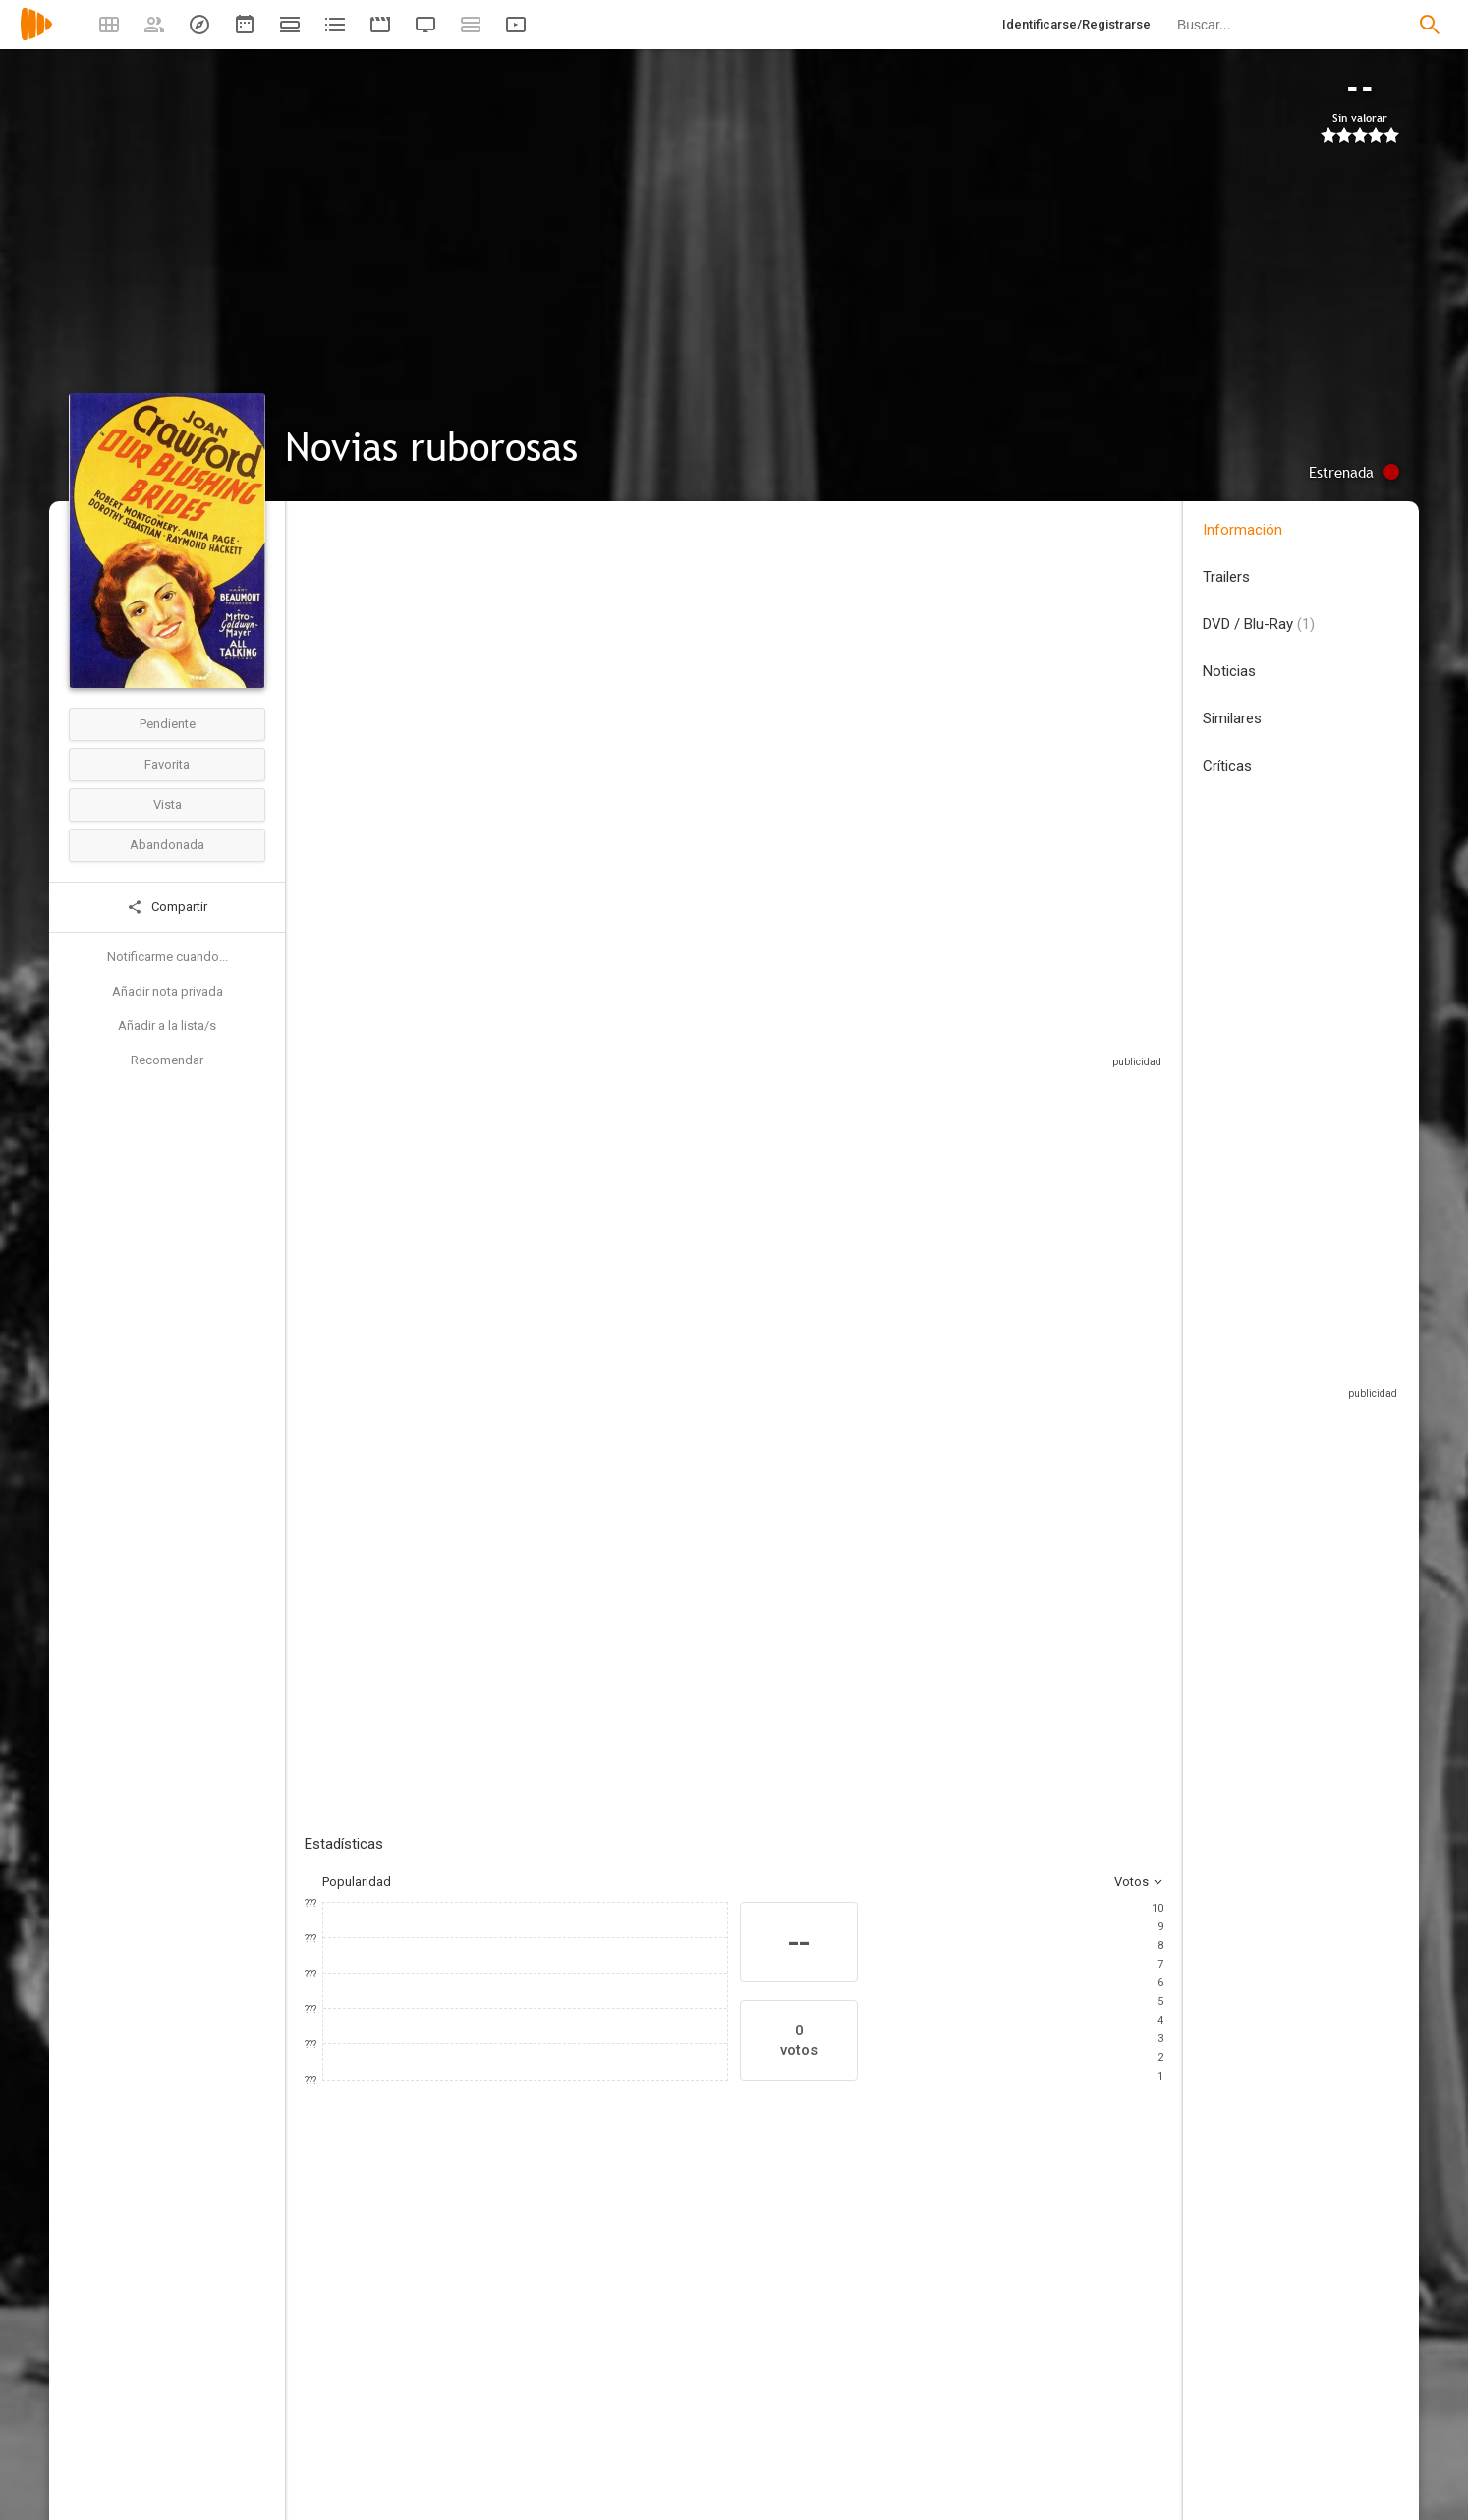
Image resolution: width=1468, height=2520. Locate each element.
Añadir (452, 1466)
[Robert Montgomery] (717, 2381)
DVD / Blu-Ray (1259, 624)
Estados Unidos (350, 647)
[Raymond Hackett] (835, 2381)
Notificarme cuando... (167, 956)
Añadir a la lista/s (167, 1025)
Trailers (1226, 577)
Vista (167, 804)
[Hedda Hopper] (1071, 2381)
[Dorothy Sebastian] (599, 2381)
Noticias (1229, 671)
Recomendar (167, 1060)
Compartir (167, 907)
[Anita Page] (481, 2381)
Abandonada (167, 844)
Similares (1232, 718)
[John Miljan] (953, 2381)
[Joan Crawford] (364, 2381)
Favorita (167, 764)
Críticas (1227, 765)
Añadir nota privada (167, 991)
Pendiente (168, 723)
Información (1242, 530)
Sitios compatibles (952, 1021)
